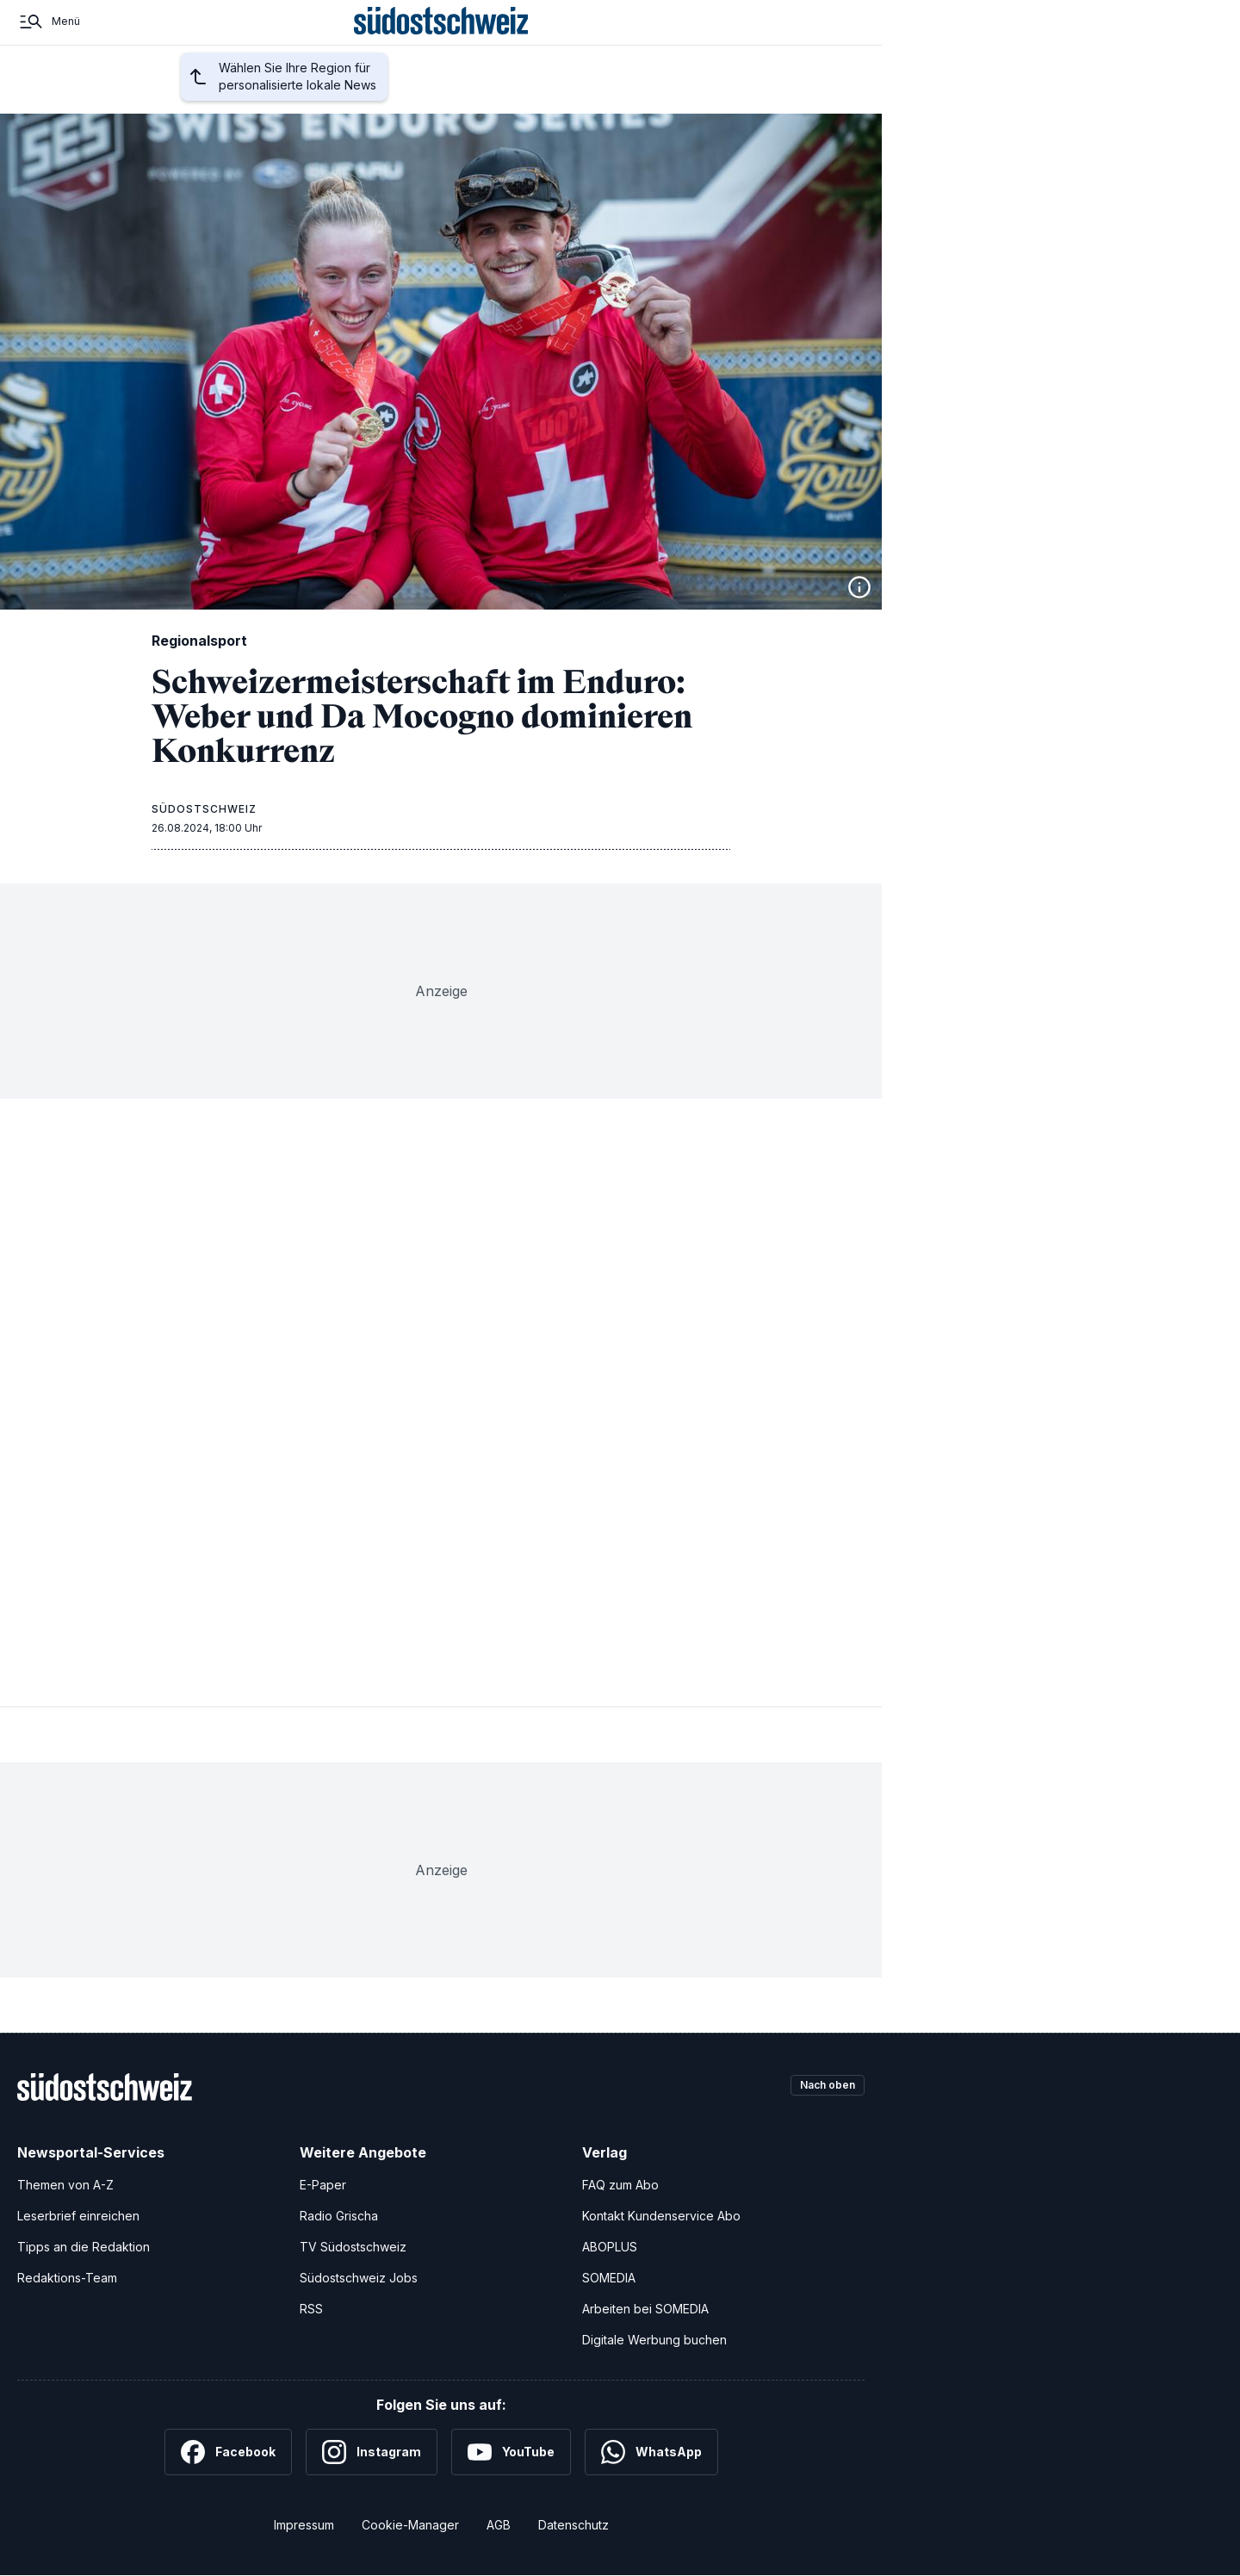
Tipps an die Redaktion (83, 2246)
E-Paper (323, 2184)
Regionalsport (395, 97)
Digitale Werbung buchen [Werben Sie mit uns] (654, 2339)
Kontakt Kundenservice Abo (661, 2215)
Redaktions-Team (67, 2277)
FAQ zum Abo (620, 2184)
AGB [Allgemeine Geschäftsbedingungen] (499, 2524)
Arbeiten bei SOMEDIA (645, 2308)
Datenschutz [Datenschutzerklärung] (573, 2524)
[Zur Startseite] (441, 41)
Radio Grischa (339, 2215)
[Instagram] (371, 2452)
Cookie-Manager (410, 2524)
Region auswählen (269, 97)
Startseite (137, 97)
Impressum (304, 2524)
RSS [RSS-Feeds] (311, 2308)
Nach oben (819, 2086)
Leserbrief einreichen (78, 2215)
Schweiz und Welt (503, 97)
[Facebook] (228, 2452)
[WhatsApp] (651, 2452)
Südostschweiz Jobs (359, 2277)
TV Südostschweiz (353, 2246)
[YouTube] (511, 2452)
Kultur (587, 97)
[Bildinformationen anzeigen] (859, 587)
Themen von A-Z (65, 2184)
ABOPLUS (609, 2246)
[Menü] (48, 41)
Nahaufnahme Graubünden (696, 97)
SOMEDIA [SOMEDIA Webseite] (609, 2277)
